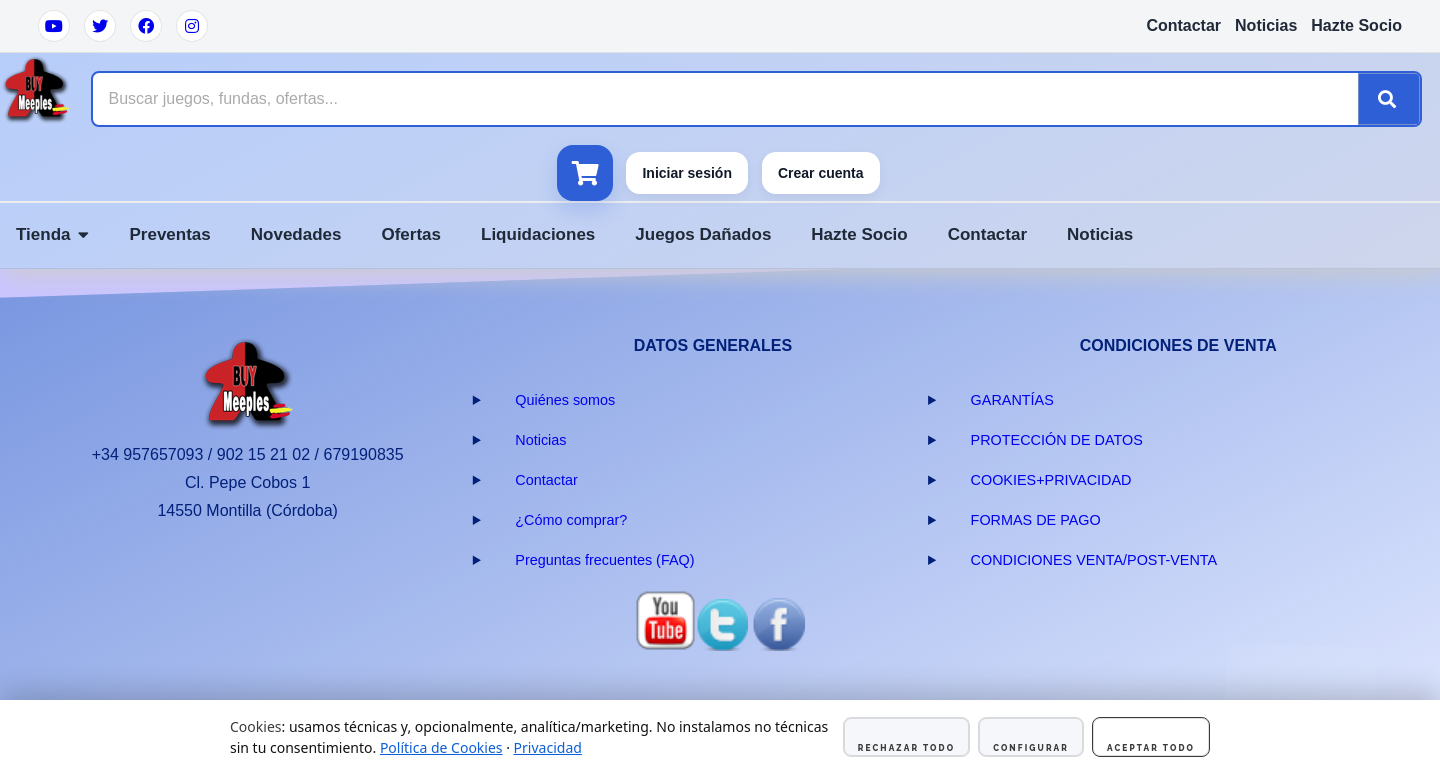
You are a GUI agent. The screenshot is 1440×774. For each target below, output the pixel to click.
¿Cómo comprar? (571, 520)
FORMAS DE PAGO (1036, 520)
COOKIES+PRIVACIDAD (1051, 480)
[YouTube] (54, 26)
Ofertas (411, 234)
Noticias (1266, 25)
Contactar (1183, 25)
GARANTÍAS (1012, 400)
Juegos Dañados (703, 234)
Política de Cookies (441, 747)
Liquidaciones (538, 234)
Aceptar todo (1151, 748)
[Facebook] (146, 26)
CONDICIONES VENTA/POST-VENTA (1094, 560)
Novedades (296, 234)
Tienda (52, 234)
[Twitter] (100, 26)
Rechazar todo (906, 748)
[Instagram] (192, 26)
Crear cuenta (821, 173)
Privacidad (548, 747)
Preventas (169, 234)
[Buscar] (1389, 99)
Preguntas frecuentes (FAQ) (604, 560)
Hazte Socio (1356, 25)
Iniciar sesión (686, 173)
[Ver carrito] (585, 173)
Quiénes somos (565, 400)
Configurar (1031, 748)
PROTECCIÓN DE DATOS (1057, 440)
